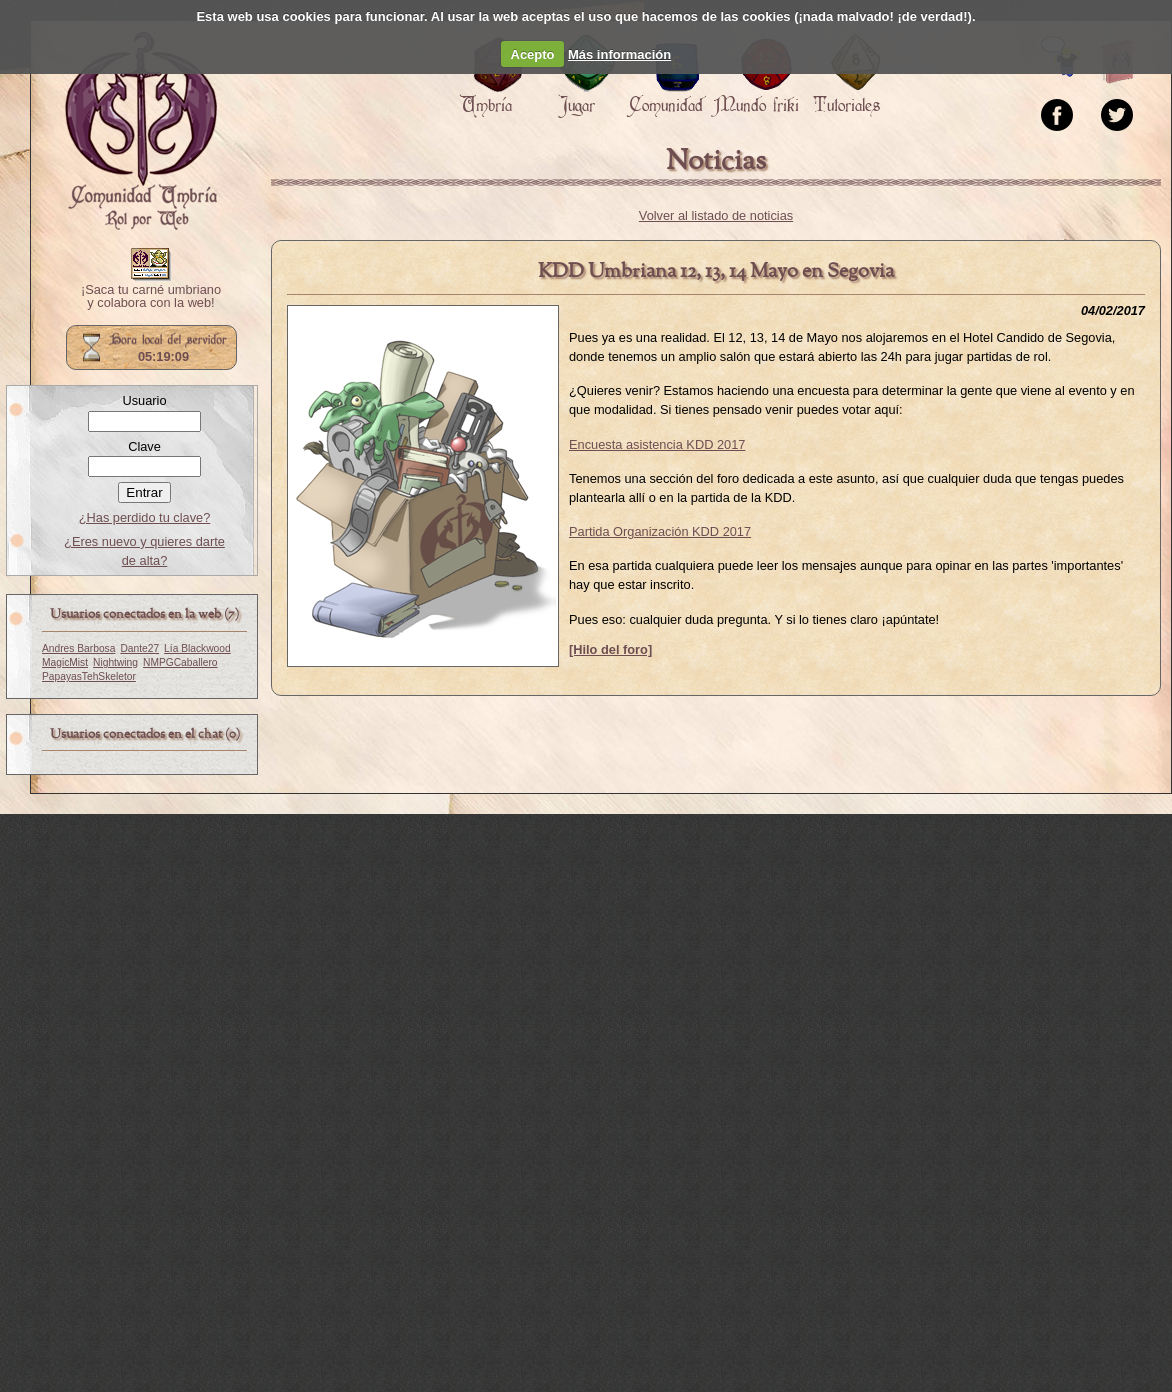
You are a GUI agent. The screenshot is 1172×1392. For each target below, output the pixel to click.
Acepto (533, 54)
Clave (144, 446)
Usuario (144, 400)
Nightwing (115, 662)
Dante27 (139, 648)
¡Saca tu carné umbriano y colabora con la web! (151, 297)
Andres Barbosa (78, 648)
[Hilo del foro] (610, 649)
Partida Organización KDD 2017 (660, 531)
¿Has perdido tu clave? (145, 517)
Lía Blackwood (197, 648)
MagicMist (65, 662)
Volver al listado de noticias (716, 215)
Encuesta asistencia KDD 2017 (657, 444)
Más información (619, 54)
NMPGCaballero (180, 662)
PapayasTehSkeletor (89, 676)
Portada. (141, 131)
